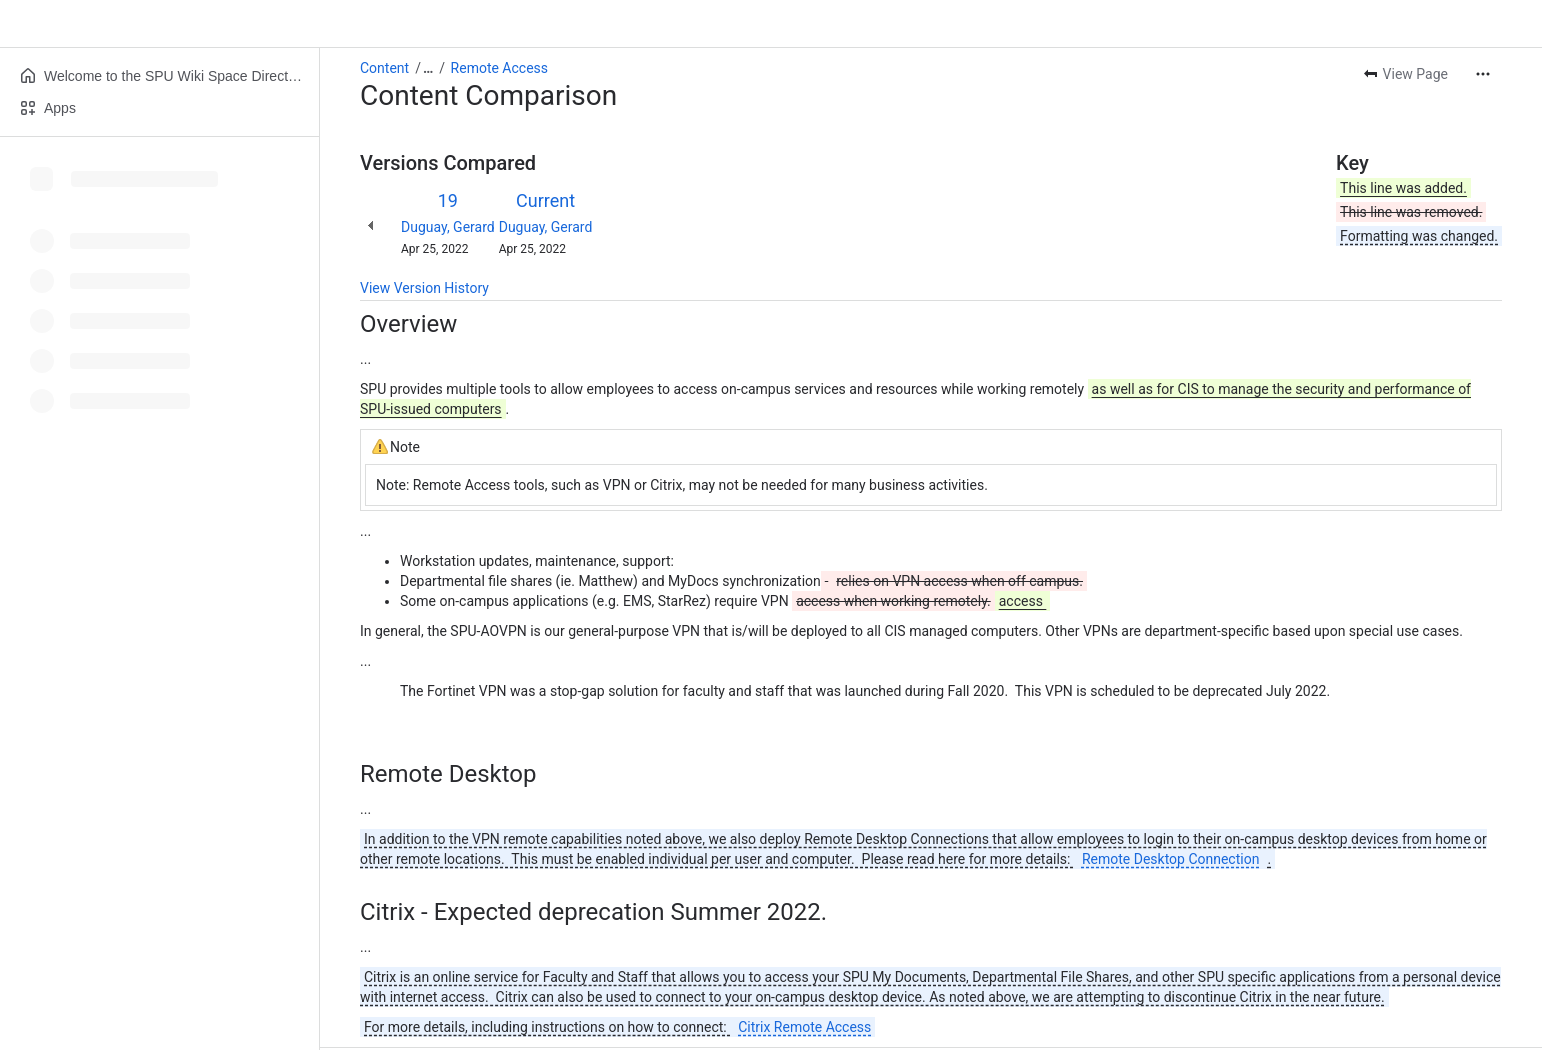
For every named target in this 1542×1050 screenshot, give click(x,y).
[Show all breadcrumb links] (428, 68)
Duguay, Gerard (448, 227)
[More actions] (1483, 74)
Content (384, 68)
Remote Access (499, 68)
